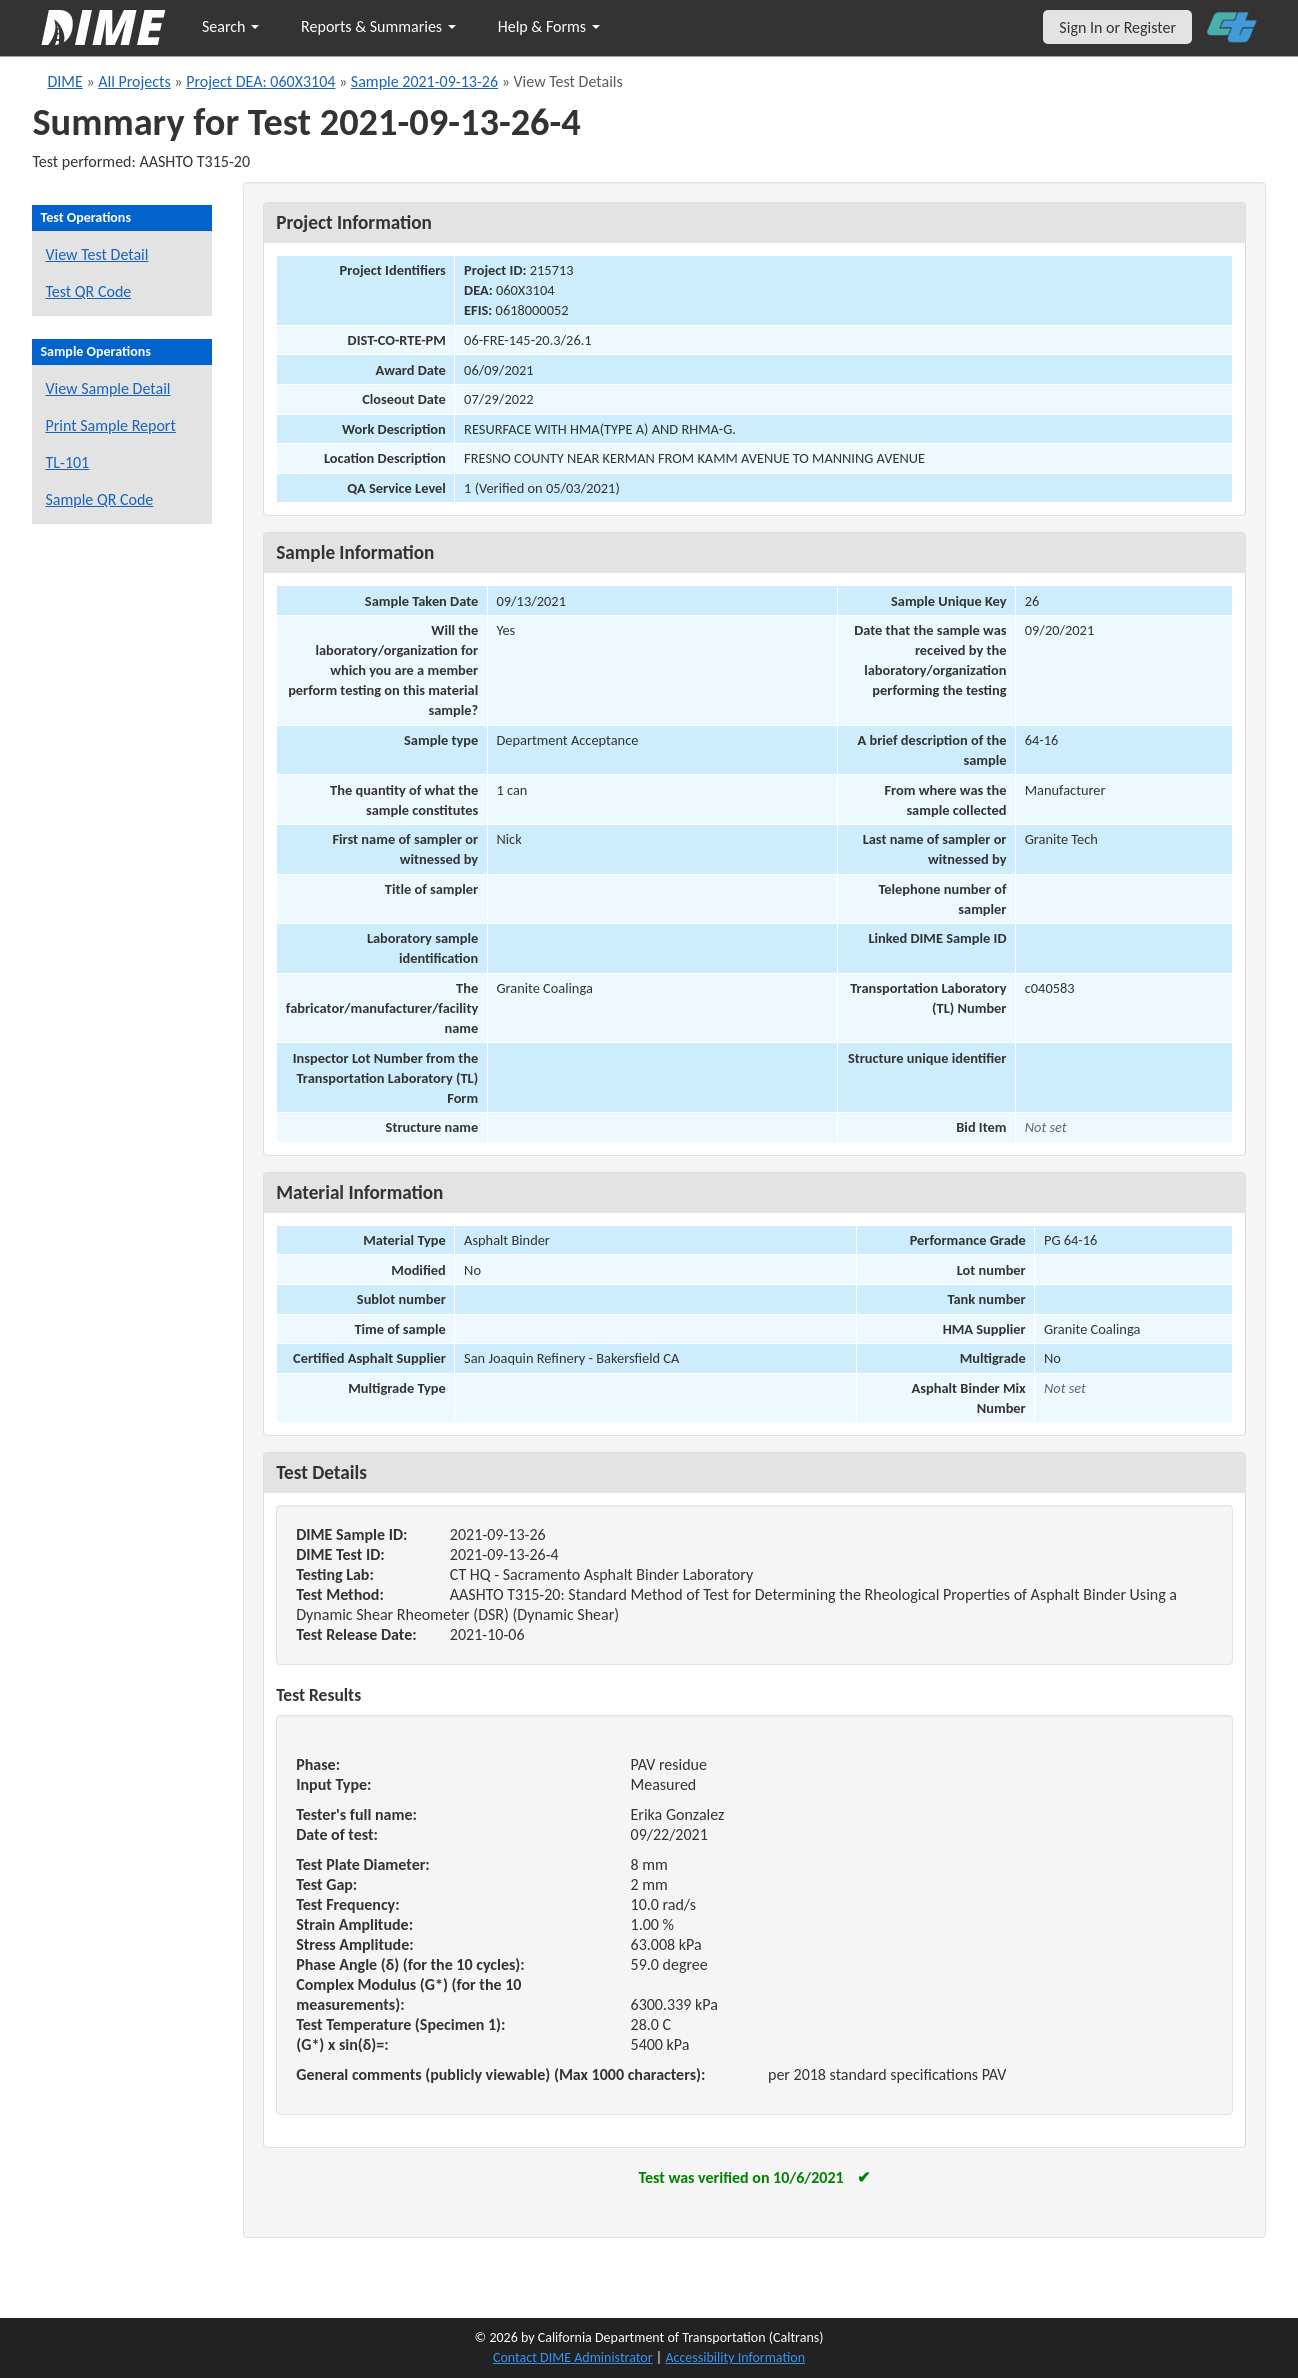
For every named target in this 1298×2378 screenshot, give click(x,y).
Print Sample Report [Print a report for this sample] (110, 425)
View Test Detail (96, 254)
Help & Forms (549, 26)
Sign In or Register (1117, 27)
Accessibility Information (735, 2357)
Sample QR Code (99, 499)
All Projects (134, 81)
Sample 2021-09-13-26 (424, 81)
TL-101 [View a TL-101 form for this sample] (67, 462)
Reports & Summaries (378, 26)
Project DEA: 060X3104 (260, 81)
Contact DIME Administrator (573, 2357)
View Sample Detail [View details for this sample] (107, 388)
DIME (64, 81)
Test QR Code (88, 291)
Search (230, 26)
